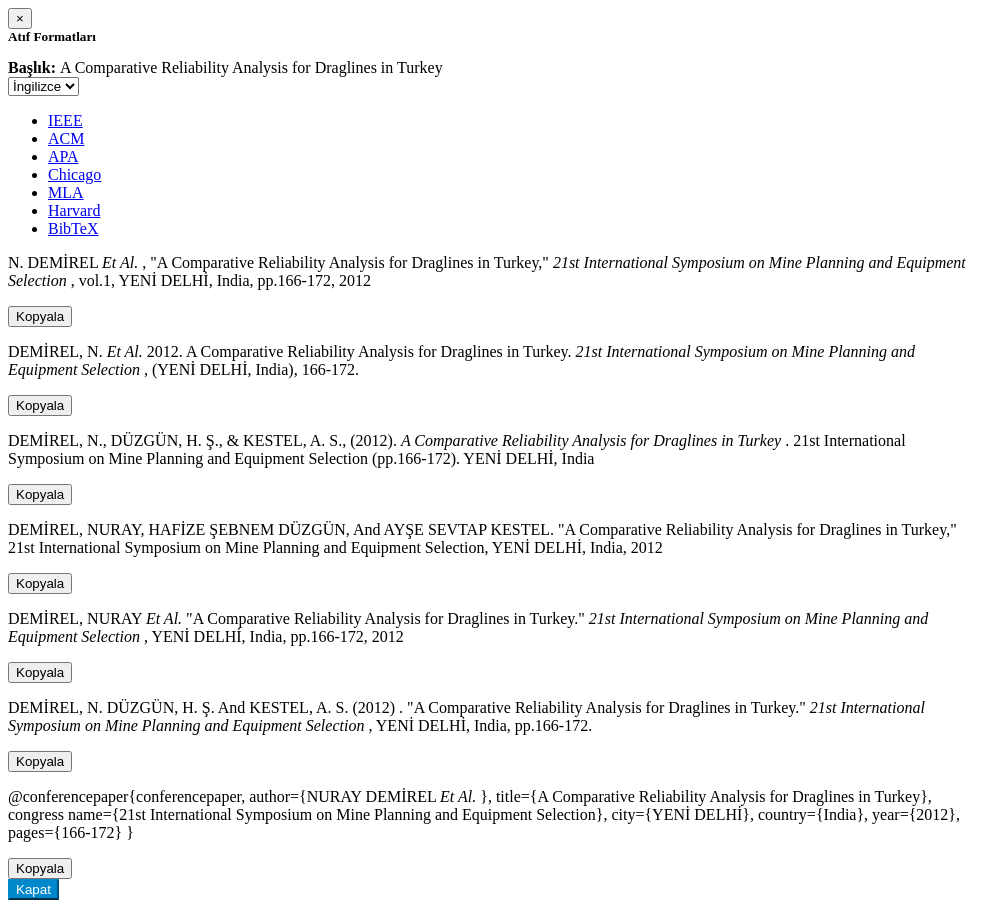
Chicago (74, 174)
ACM (66, 138)
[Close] (20, 18)
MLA (66, 192)
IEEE (65, 120)
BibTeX (73, 228)
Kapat (33, 889)
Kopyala (40, 316)
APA (63, 156)
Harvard (74, 210)
